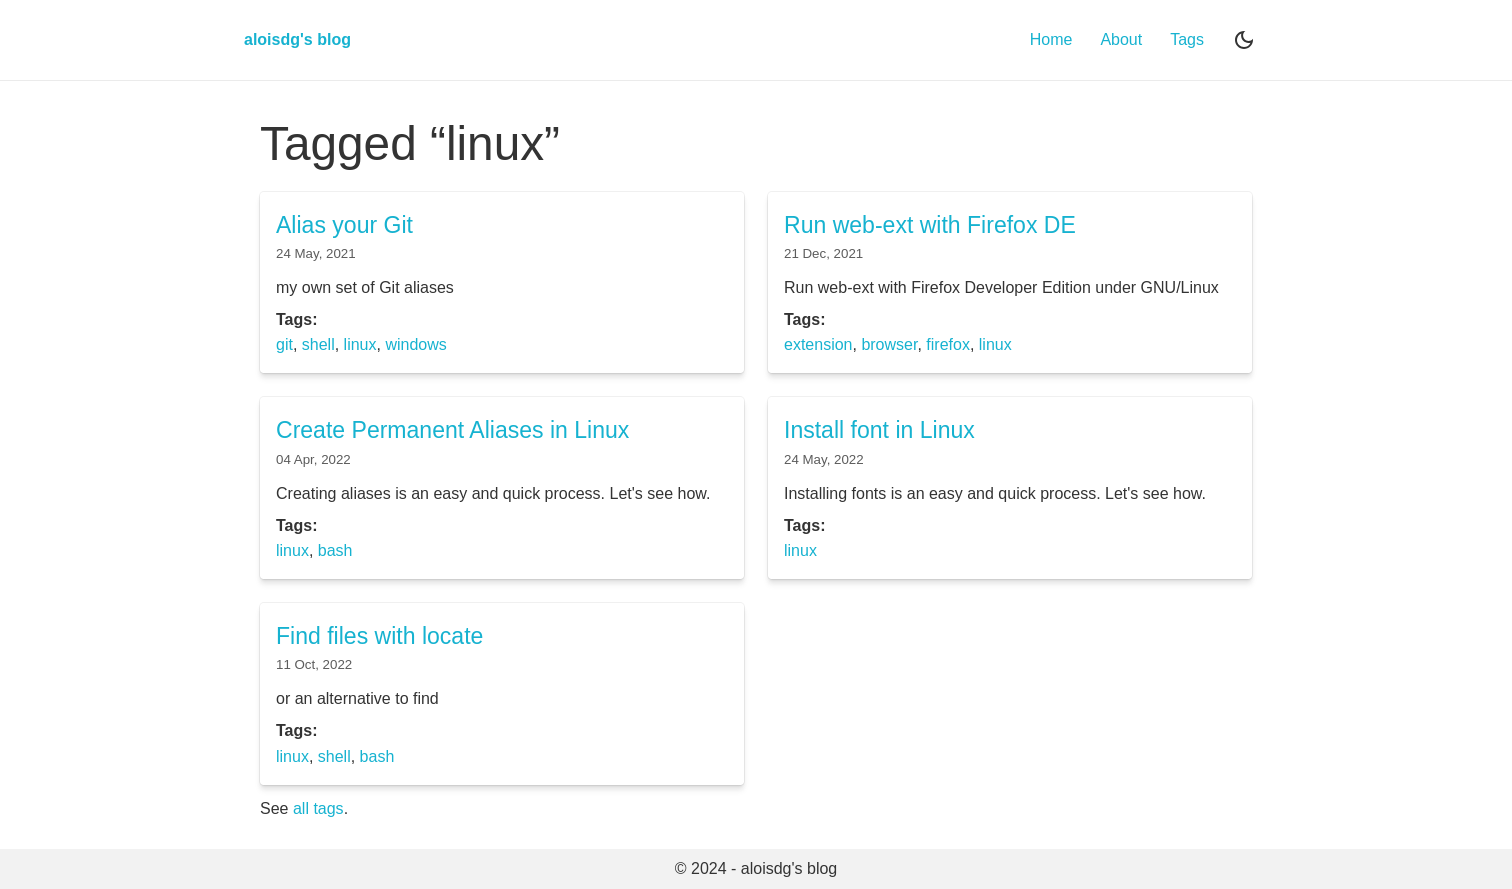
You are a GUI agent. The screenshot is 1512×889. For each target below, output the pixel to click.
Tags (1187, 39)
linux (360, 344)
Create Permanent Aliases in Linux (452, 430)
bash (335, 550)
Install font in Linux (879, 430)
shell (318, 344)
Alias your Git (344, 225)
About (1121, 39)
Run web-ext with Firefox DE (930, 225)
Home (1051, 39)
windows (415, 344)
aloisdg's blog (297, 39)
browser (889, 344)
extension (818, 344)
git (284, 344)
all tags (318, 808)
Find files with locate (379, 636)
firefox (948, 344)
